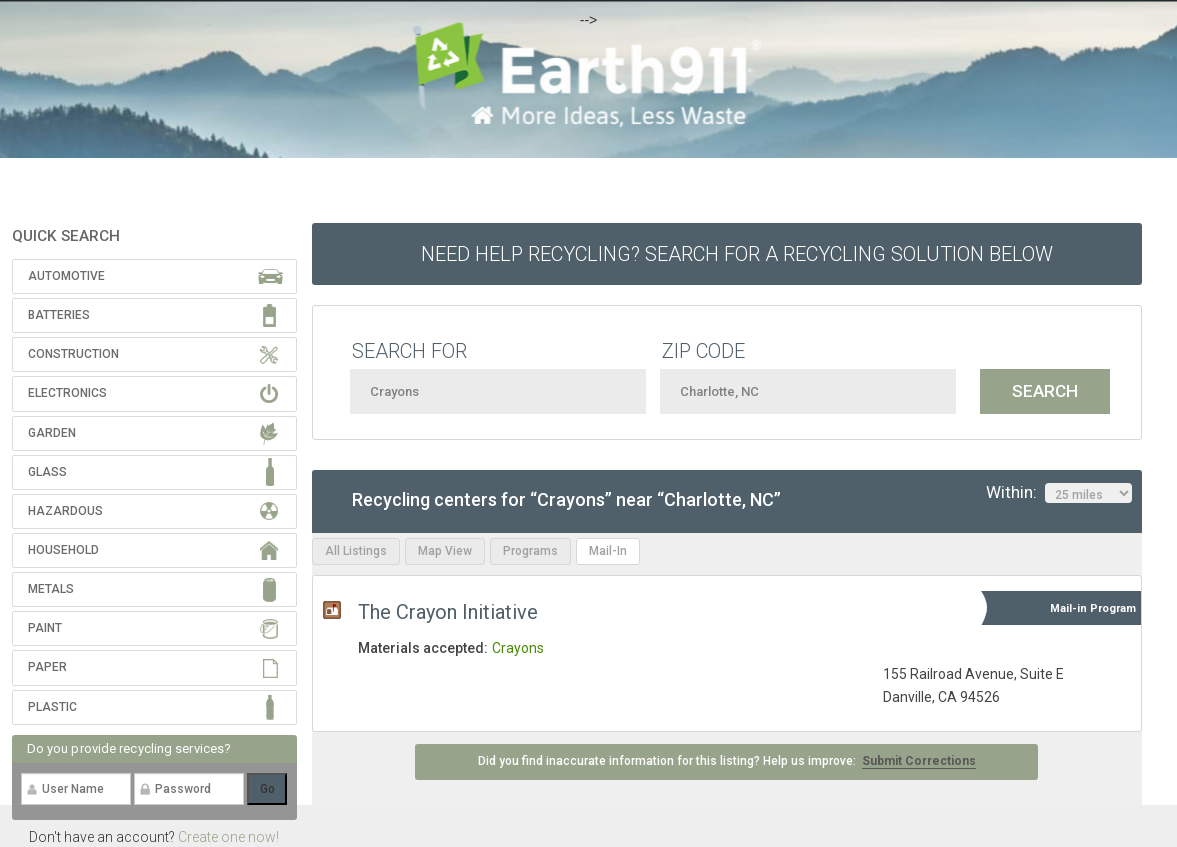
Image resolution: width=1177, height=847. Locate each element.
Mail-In (608, 551)
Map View (445, 551)
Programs (530, 551)
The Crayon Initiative (448, 612)
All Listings (356, 551)
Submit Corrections (919, 761)
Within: (1059, 493)
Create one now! (228, 837)
